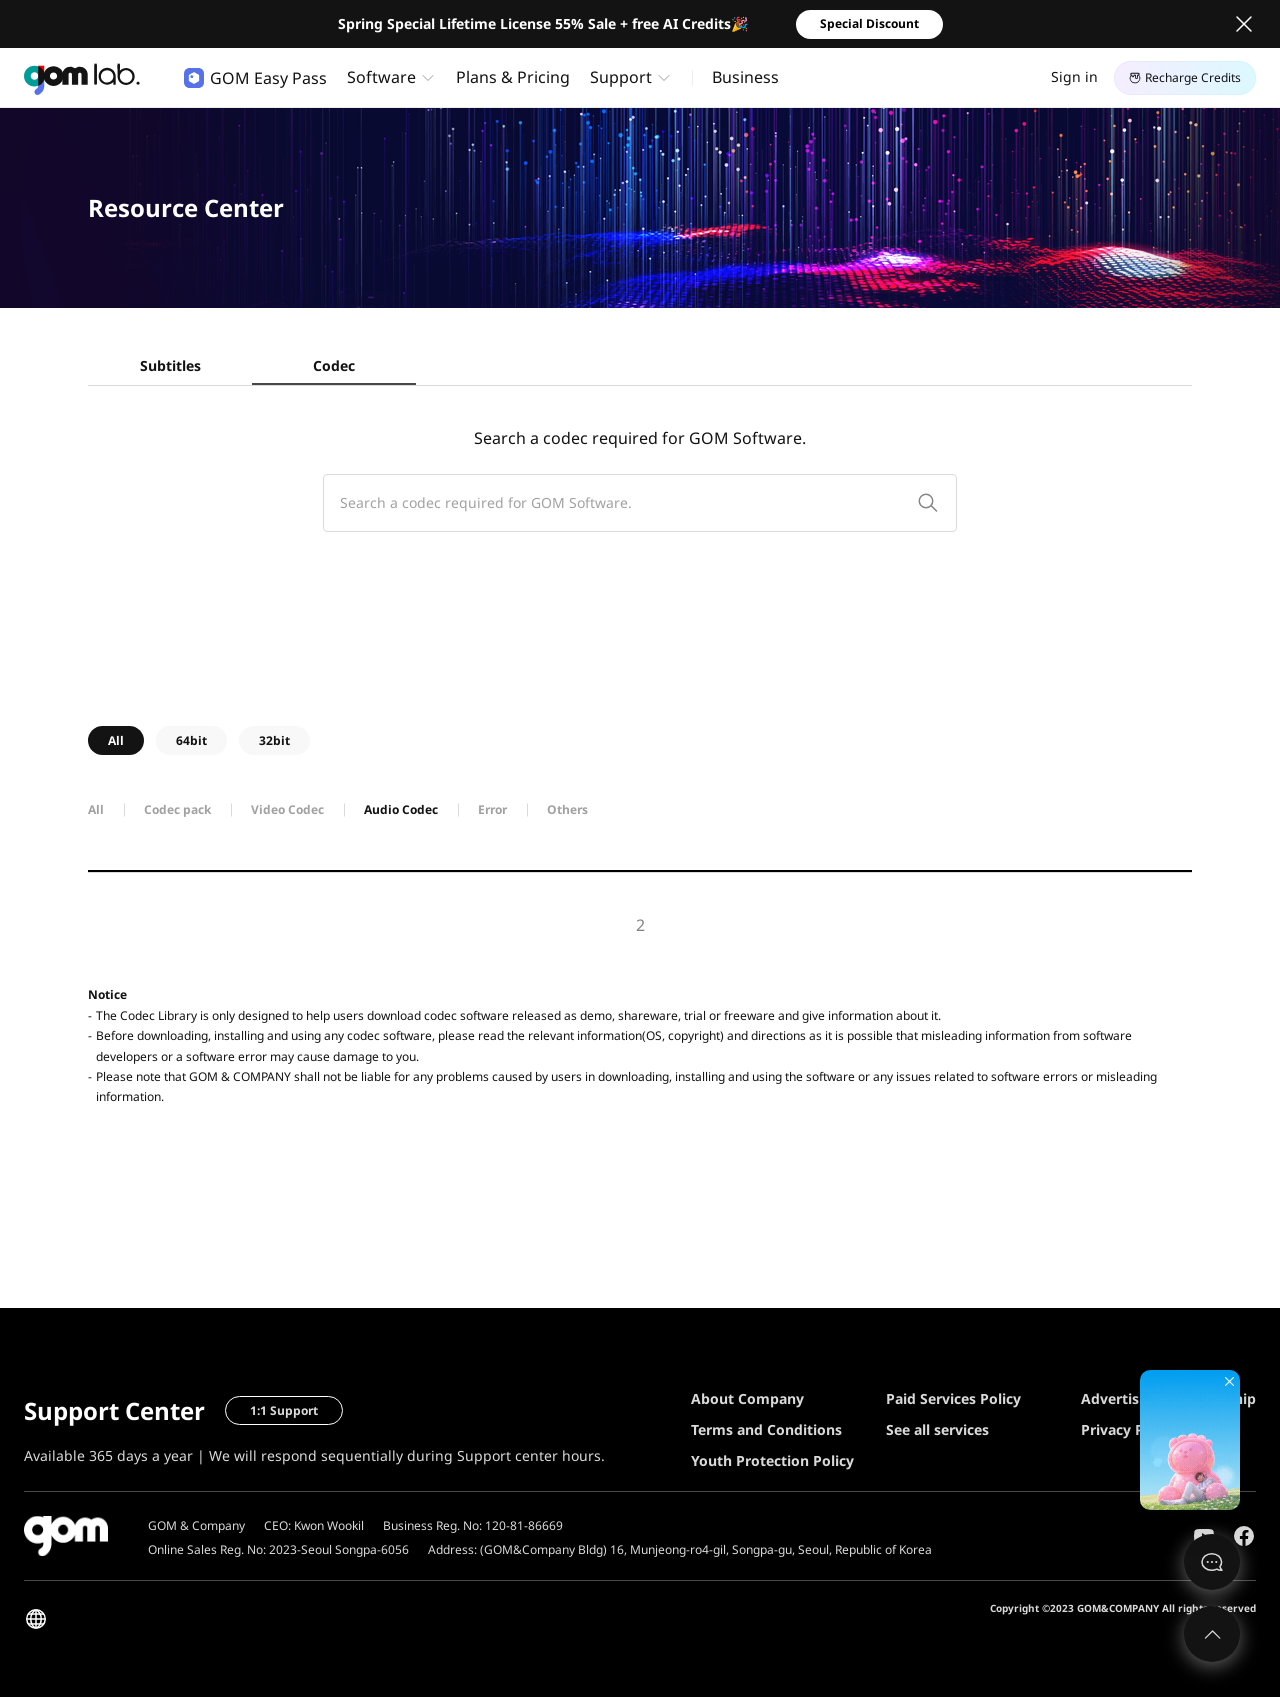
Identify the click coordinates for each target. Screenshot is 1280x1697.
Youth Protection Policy (772, 1460)
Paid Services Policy (953, 1398)
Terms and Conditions (766, 1429)
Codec (334, 365)
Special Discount (869, 23)
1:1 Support (284, 1410)
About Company (747, 1398)
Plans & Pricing (513, 77)
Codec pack (177, 809)
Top (1212, 1634)
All (116, 740)
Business (745, 77)
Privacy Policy (1128, 1429)
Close (1244, 24)
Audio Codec (401, 809)
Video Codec (287, 809)
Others (567, 809)
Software (381, 77)
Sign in (1074, 76)
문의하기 (1212, 1562)
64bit (191, 740)
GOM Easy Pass (255, 78)
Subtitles (170, 365)
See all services (937, 1429)
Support (621, 77)
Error (492, 809)
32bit (274, 740)
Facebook (1244, 1536)
